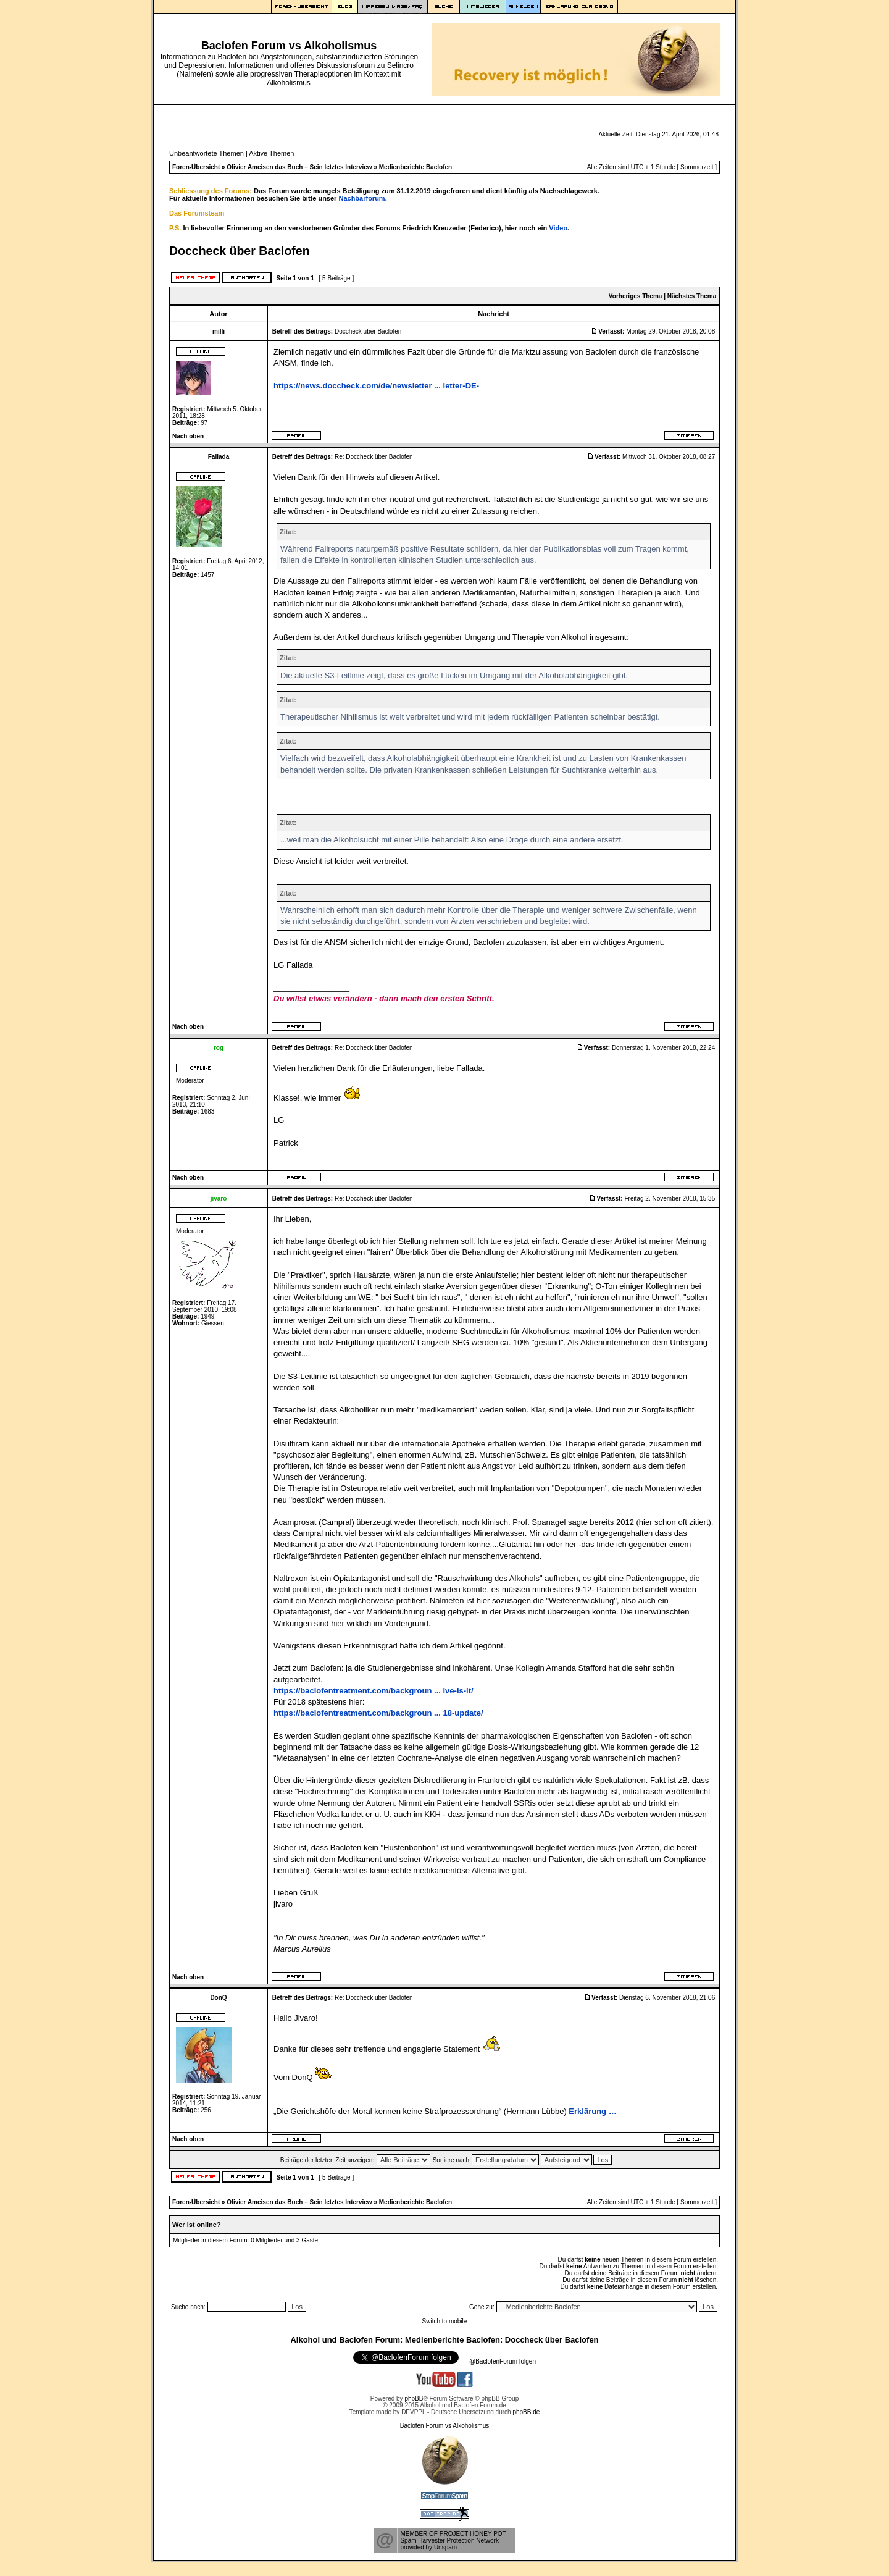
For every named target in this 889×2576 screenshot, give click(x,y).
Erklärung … (592, 2111)
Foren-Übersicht (196, 167)
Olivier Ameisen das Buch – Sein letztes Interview (299, 167)
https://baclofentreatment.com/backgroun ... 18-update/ (378, 1713)
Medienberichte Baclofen (415, 167)
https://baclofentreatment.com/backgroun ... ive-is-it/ (373, 1690)
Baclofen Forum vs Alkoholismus (445, 2425)
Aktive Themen (271, 153)
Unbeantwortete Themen (206, 153)
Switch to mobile (444, 2321)
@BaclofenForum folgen (502, 2361)
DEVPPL (413, 2412)
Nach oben (188, 436)
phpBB (413, 2398)
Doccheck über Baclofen (239, 251)
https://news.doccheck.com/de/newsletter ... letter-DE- (376, 385)
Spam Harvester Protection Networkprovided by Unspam (449, 2544)
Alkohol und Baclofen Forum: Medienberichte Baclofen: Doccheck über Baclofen (444, 2339)
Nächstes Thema (691, 296)
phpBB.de (526, 2412)
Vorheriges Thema (635, 296)
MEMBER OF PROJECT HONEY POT (453, 2533)
